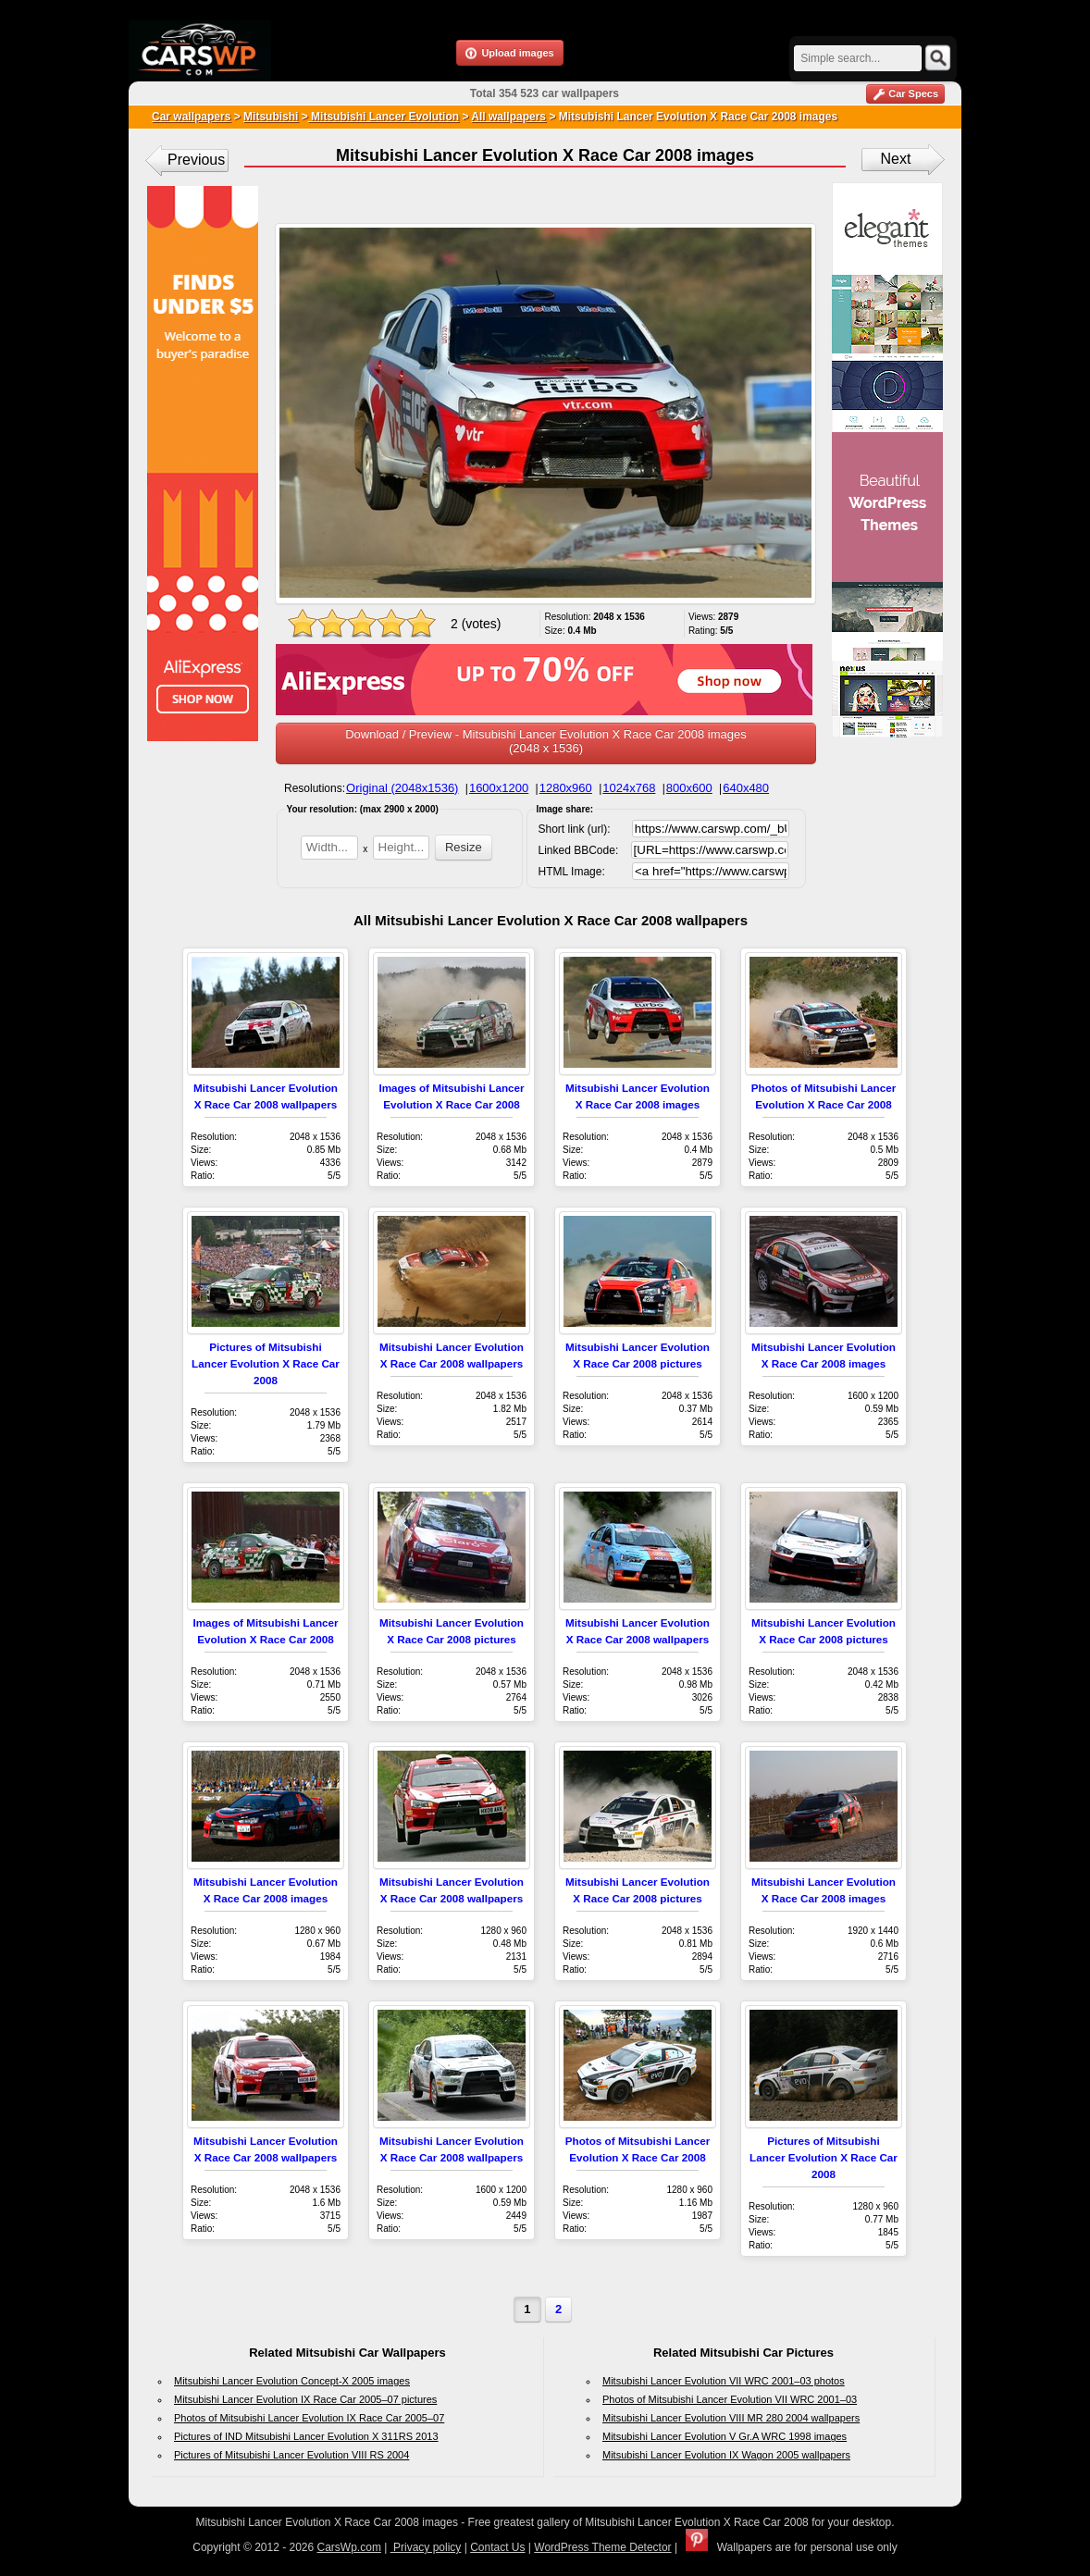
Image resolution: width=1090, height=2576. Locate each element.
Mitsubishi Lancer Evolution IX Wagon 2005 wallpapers (726, 2454)
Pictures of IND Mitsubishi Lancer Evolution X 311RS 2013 (306, 2436)
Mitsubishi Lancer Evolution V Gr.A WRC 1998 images (724, 2436)
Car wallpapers (191, 116)
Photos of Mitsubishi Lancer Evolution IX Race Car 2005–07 (309, 2417)
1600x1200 (498, 788)
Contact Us (497, 2547)
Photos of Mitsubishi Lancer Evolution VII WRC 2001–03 (729, 2399)
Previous (196, 159)
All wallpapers (508, 116)
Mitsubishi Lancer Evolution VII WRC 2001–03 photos (723, 2380)
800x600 (689, 788)
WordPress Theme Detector (602, 2547)
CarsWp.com (349, 2547)
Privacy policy (426, 2547)
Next (896, 159)
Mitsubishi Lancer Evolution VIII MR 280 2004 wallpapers (731, 2417)
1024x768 (628, 788)
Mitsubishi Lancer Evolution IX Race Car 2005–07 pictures (305, 2399)
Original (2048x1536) (402, 788)
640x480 (746, 788)
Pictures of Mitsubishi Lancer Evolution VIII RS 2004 (291, 2454)
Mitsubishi (270, 116)
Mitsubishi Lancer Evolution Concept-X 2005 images (292, 2380)
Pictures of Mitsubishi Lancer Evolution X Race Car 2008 (266, 1363)
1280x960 (565, 788)
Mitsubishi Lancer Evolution (383, 116)
